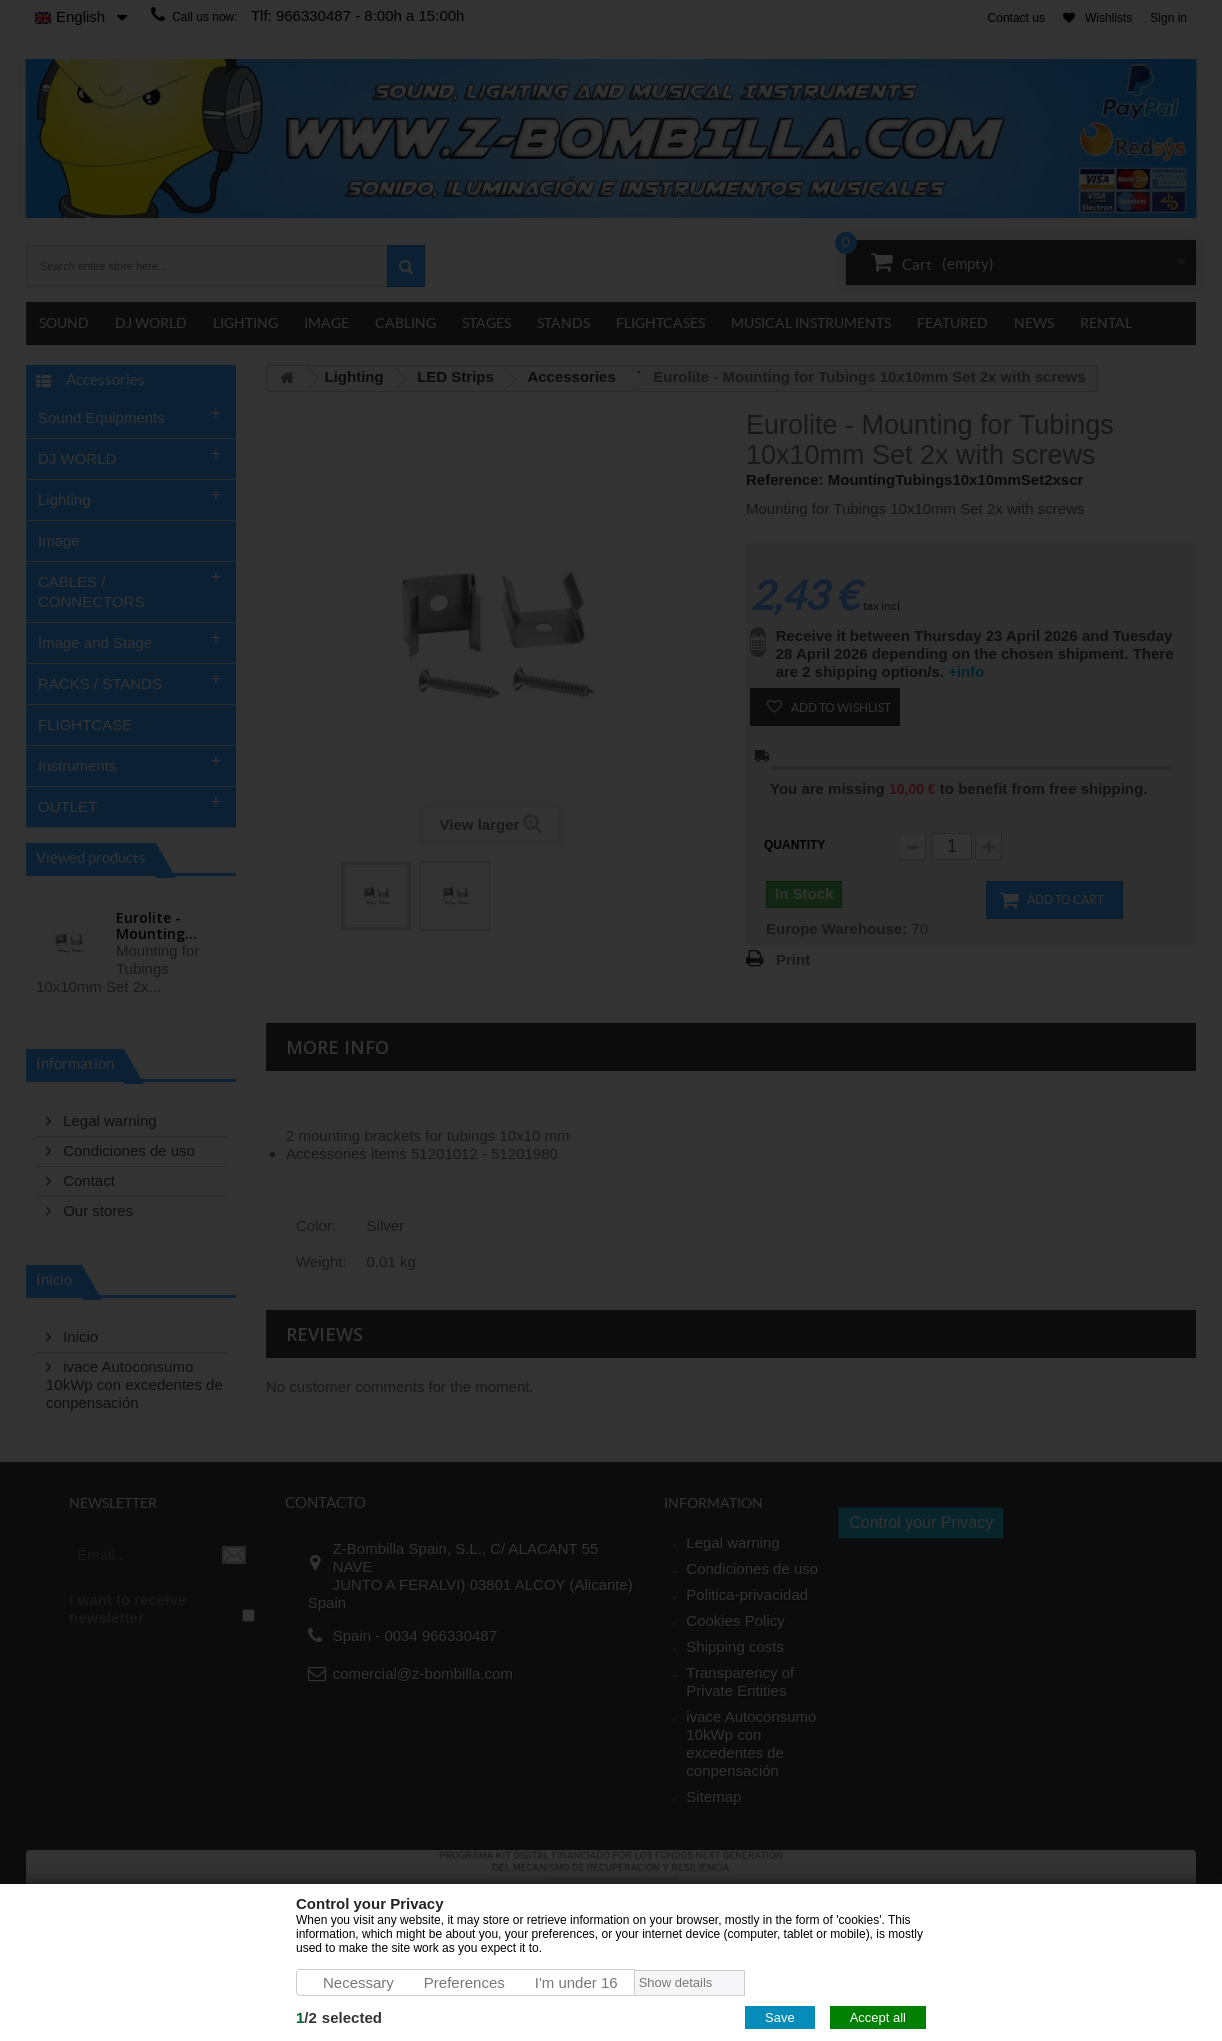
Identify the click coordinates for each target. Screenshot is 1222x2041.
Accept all (878, 2017)
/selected (339, 2017)
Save (780, 2017)
